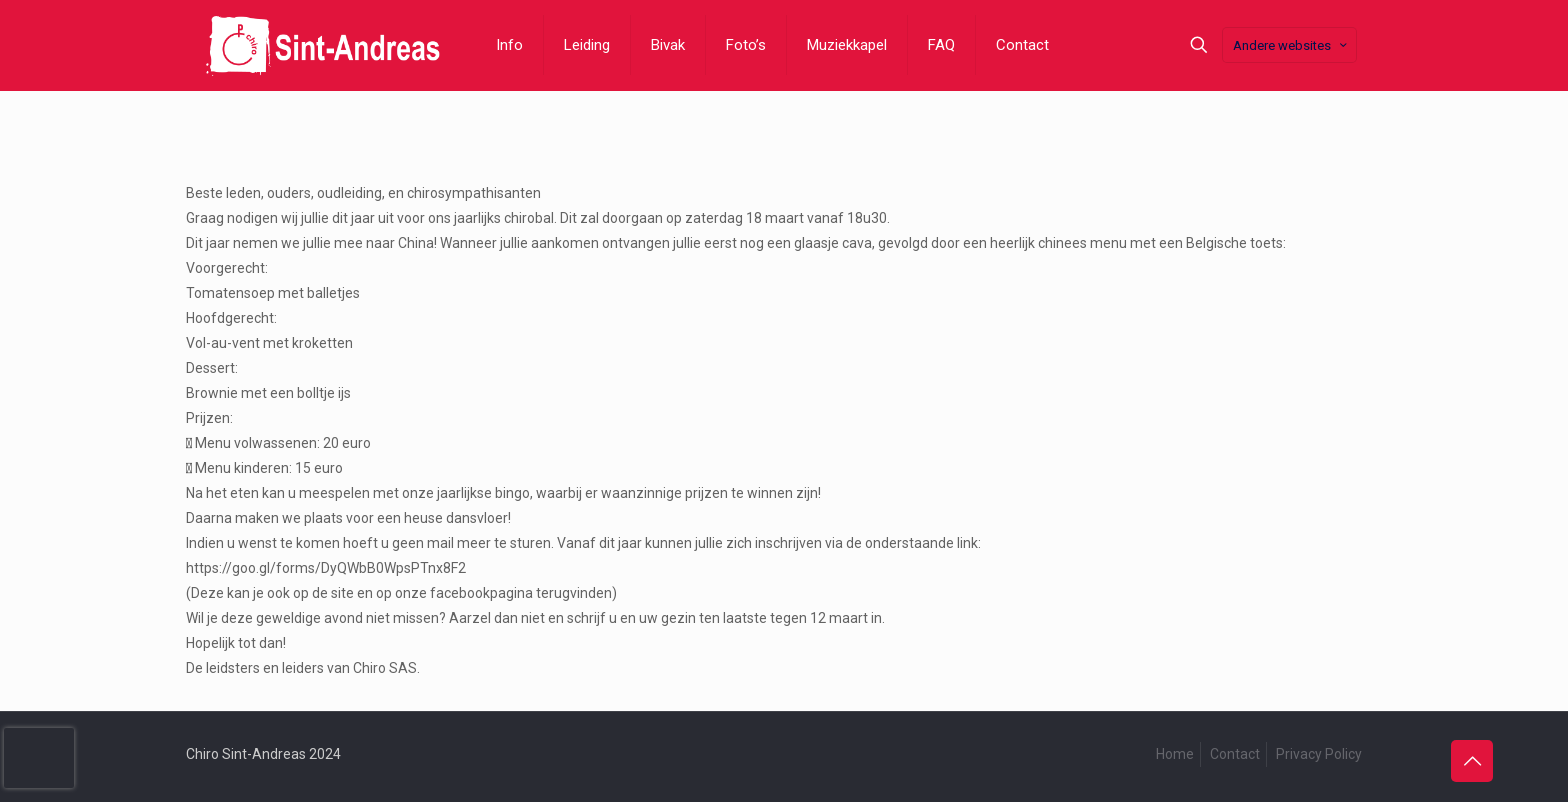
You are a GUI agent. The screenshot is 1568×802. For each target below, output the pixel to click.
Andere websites (1291, 45)
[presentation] (39, 758)
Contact (1235, 754)
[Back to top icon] (1472, 761)
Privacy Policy (1319, 754)
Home (1175, 754)
